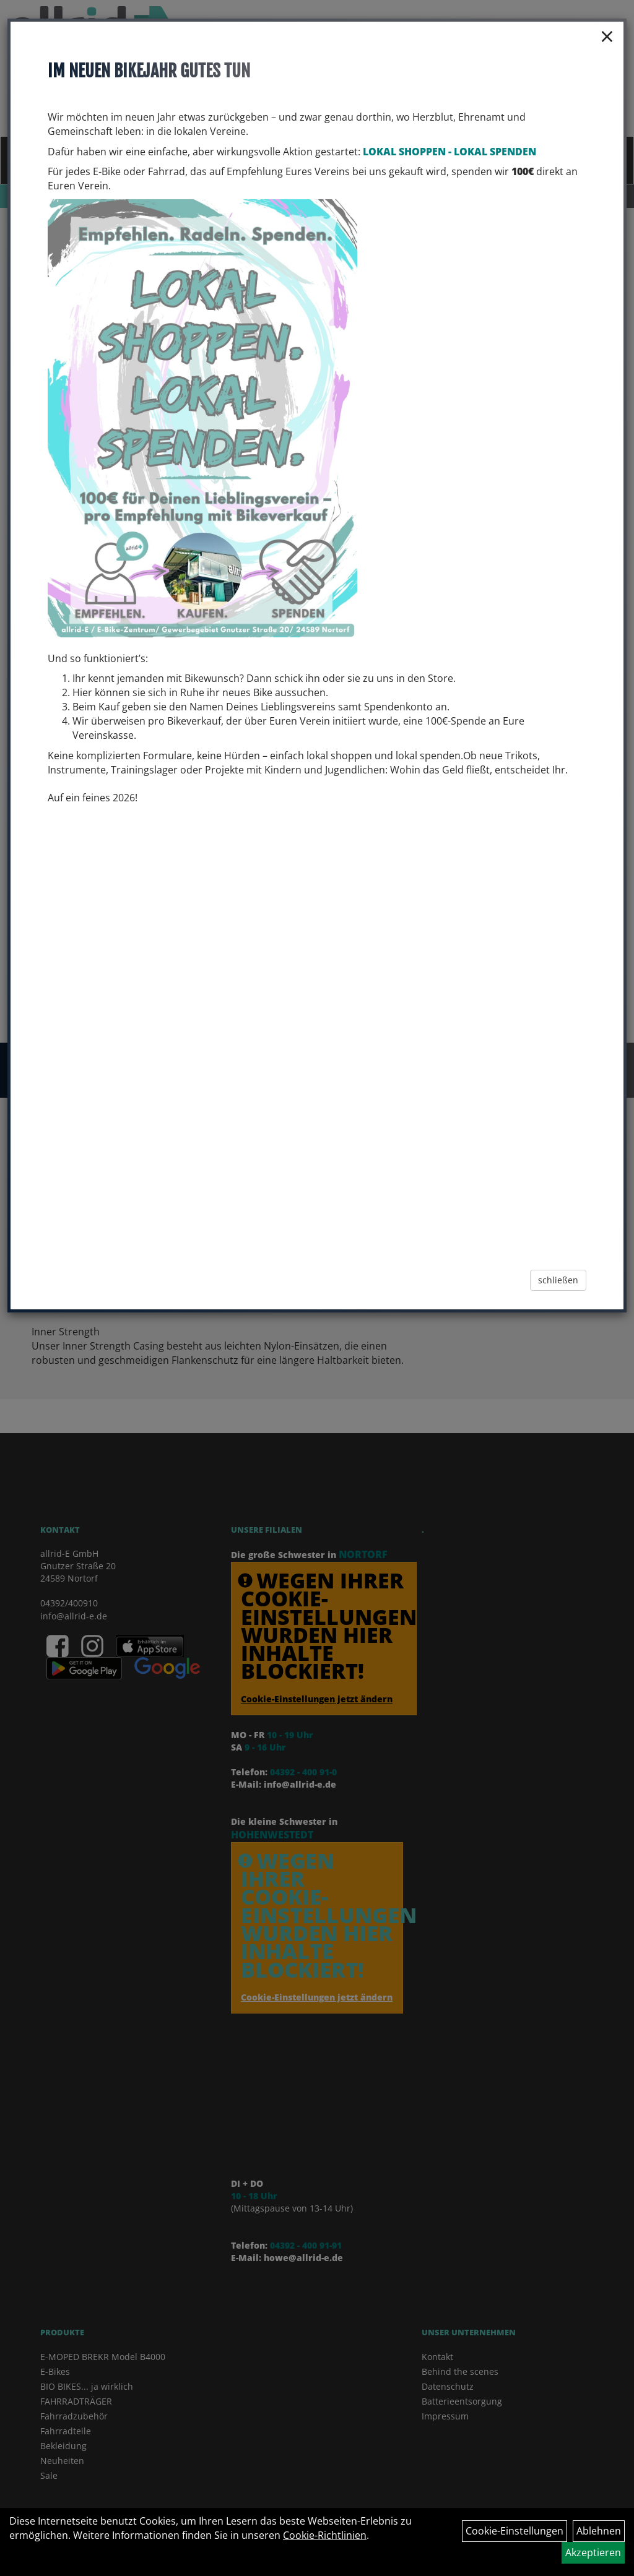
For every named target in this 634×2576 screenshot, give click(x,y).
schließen (558, 1280)
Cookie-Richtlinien (325, 2535)
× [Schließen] (607, 36)
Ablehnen (598, 2531)
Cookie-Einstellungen (514, 2531)
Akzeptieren (593, 2552)
